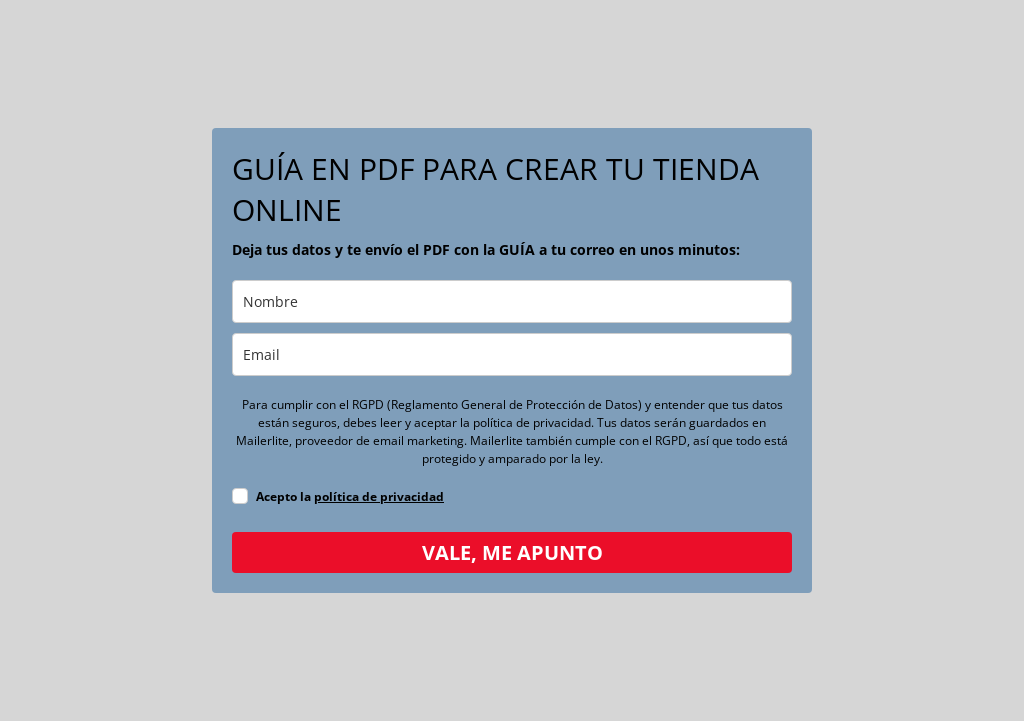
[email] (512, 354)
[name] (512, 301)
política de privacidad (379, 496)
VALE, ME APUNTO (512, 552)
